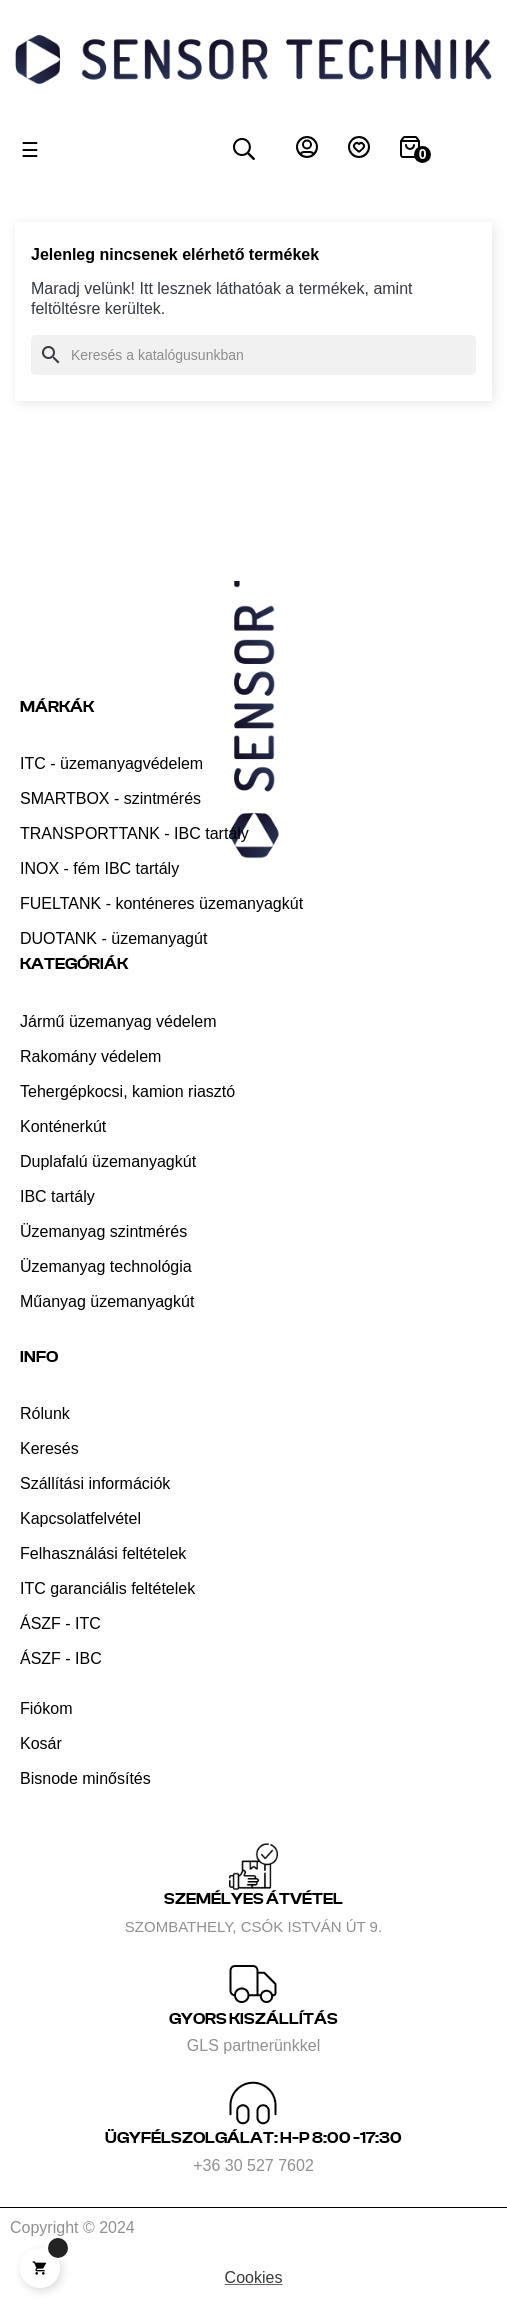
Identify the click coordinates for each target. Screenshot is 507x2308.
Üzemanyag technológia (106, 1266)
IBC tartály (57, 1196)
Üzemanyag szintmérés (103, 1231)
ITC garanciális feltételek (107, 1588)
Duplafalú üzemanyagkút (108, 1161)
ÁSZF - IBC (61, 1658)
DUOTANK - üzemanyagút (113, 938)
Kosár (41, 1743)
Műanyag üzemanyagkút (107, 1301)
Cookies (254, 2277)
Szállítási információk (95, 1483)
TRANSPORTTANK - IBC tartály (134, 833)
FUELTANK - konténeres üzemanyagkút (161, 903)
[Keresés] (253, 355)
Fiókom (46, 1708)
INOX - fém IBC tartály (99, 868)
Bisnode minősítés (85, 1778)
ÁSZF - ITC (60, 1623)
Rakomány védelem (90, 1056)
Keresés (49, 1448)
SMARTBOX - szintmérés (110, 798)
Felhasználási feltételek (103, 1553)
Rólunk (45, 1413)
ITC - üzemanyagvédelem (111, 763)
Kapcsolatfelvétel (80, 1518)
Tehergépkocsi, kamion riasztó (127, 1091)
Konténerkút (63, 1126)
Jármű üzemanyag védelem (118, 1021)
